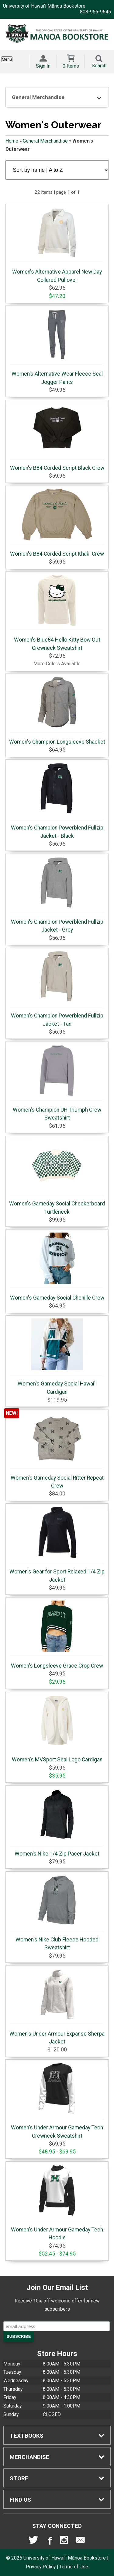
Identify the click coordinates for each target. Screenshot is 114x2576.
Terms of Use (73, 2567)
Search (99, 66)
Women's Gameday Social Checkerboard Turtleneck (57, 1176)
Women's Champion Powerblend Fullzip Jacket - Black (57, 801)
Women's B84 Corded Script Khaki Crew (57, 523)
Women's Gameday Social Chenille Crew (57, 1267)
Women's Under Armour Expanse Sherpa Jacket (57, 2007)
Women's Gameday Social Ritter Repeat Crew (57, 1451)
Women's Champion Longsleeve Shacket (57, 711)
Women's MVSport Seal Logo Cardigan (57, 1728)
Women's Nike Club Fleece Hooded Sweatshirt (57, 1912)
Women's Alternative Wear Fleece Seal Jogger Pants (57, 347)
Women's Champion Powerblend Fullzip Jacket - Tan (57, 988)
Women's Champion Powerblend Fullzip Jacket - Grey (57, 895)
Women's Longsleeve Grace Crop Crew (57, 1635)
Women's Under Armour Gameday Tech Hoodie (57, 2202)
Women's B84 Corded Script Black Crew (57, 437)
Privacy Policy (41, 2567)
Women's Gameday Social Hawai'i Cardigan (57, 1356)
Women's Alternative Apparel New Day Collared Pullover (57, 245)
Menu (7, 59)
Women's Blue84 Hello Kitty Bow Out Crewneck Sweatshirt (57, 613)
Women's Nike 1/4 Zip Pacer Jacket (57, 1823)
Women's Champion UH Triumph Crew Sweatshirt (57, 1083)
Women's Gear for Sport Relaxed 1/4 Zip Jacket (57, 1544)
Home (11, 141)
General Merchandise (45, 141)
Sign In (43, 66)
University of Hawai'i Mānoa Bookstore (44, 6)
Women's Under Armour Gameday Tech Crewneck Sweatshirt (57, 2100)
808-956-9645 (95, 12)
